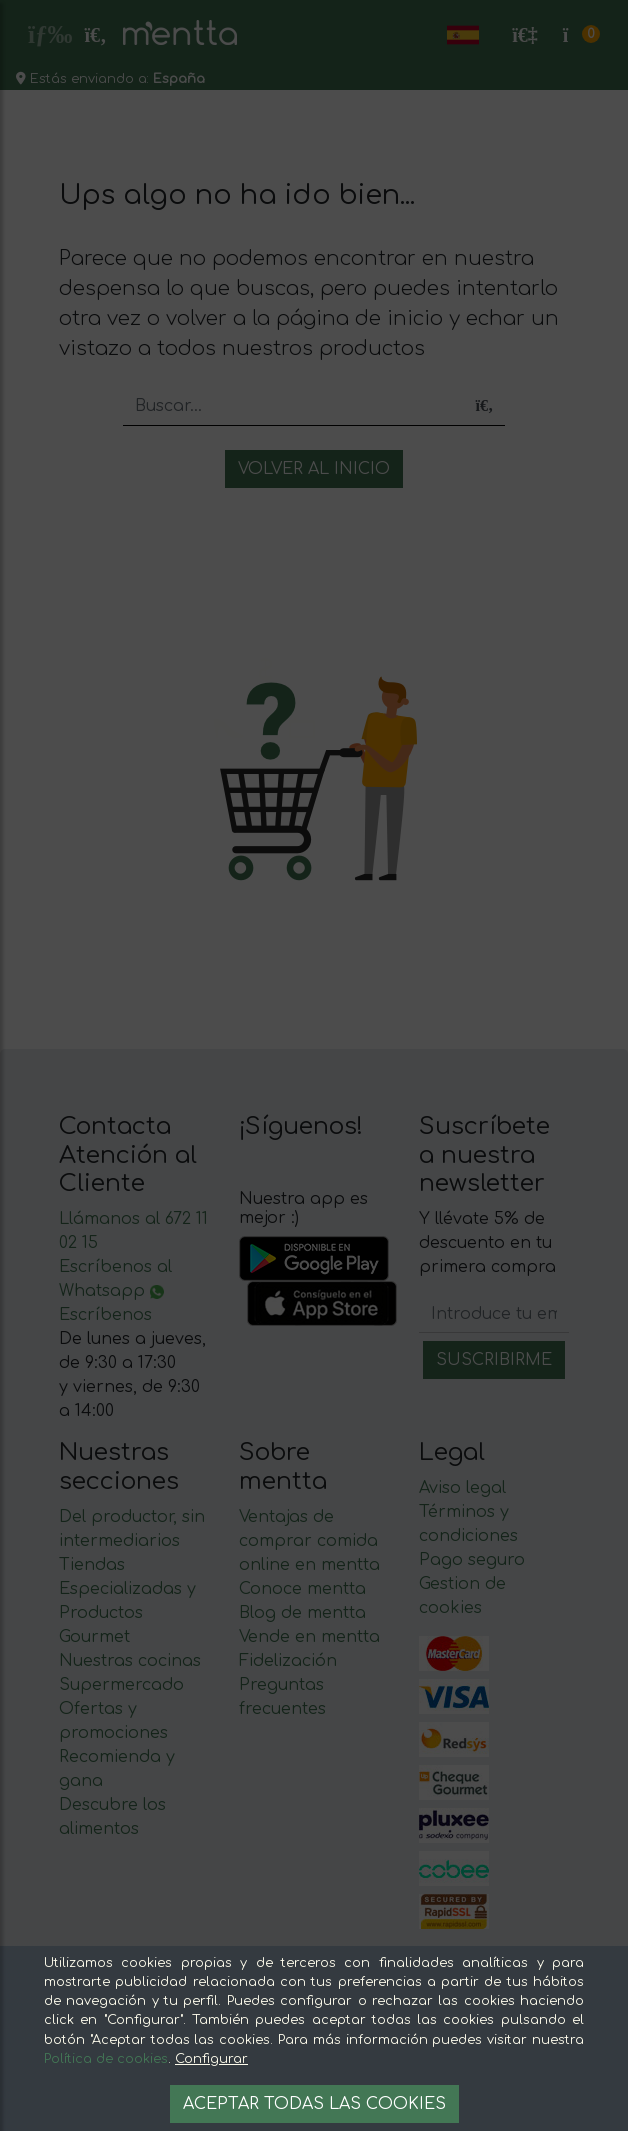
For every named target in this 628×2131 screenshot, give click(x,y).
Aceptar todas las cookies (314, 2104)
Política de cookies (106, 2059)
